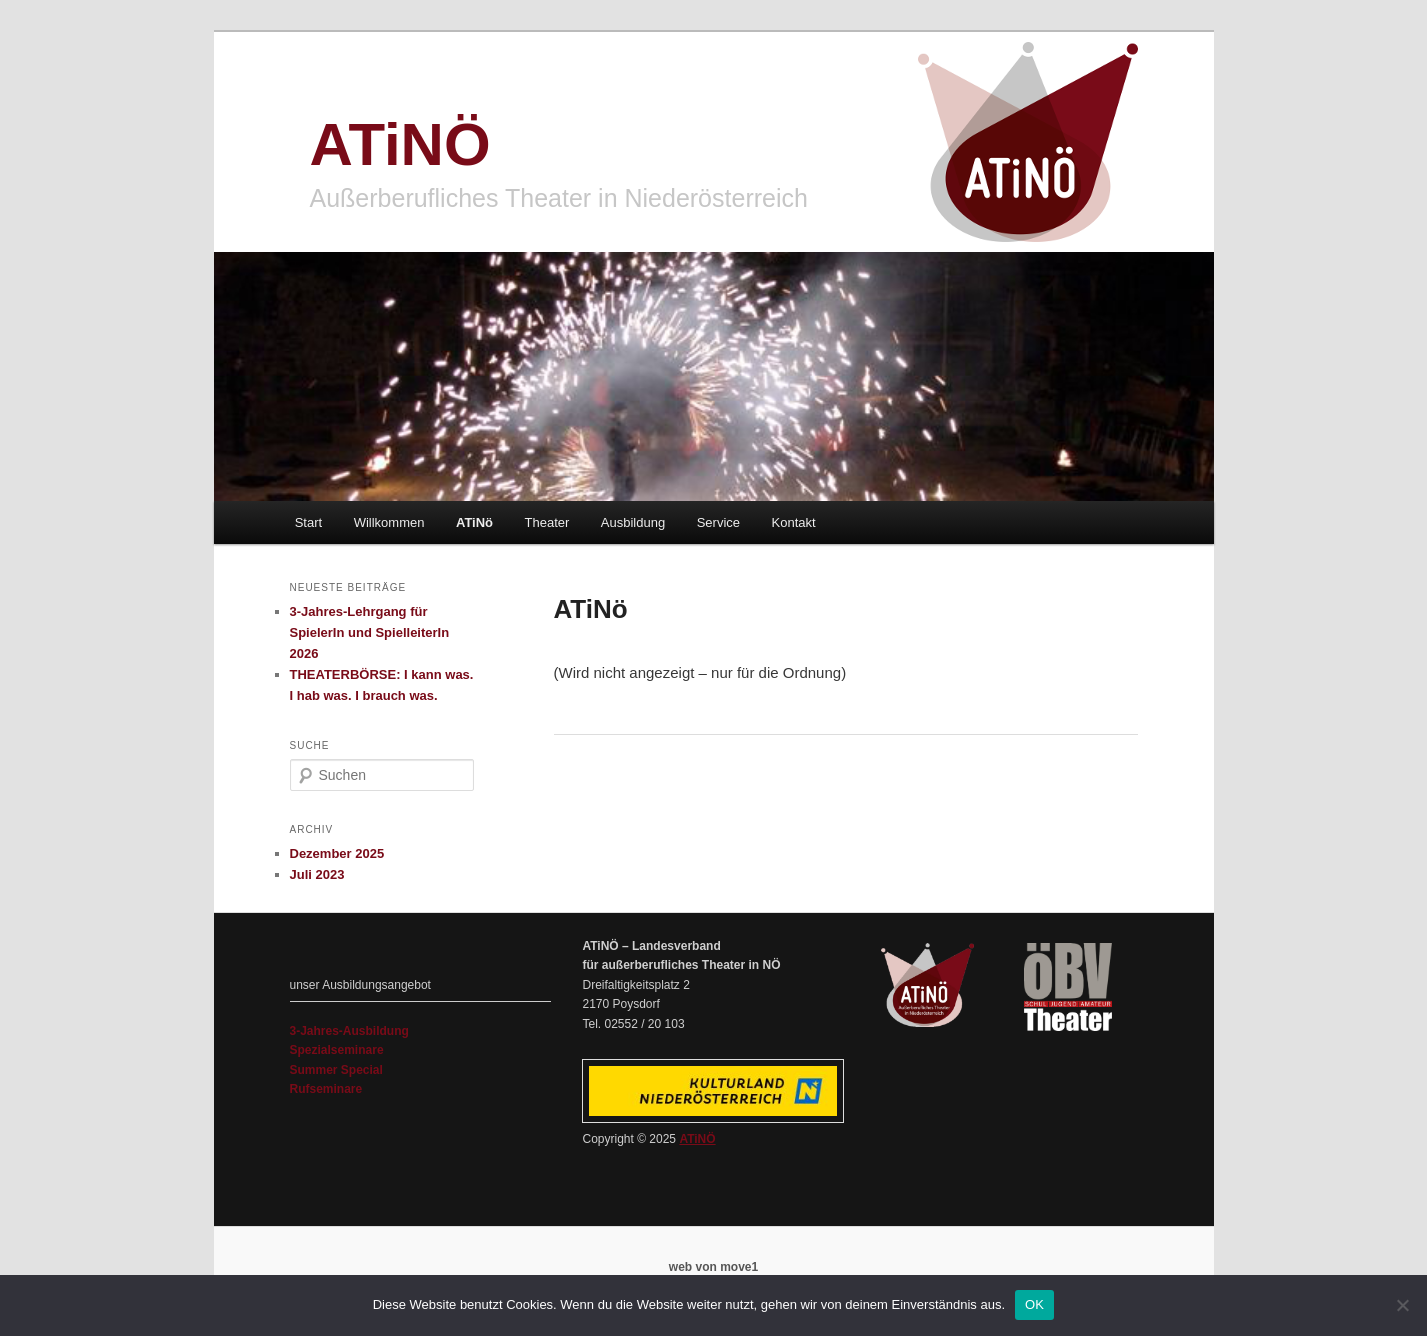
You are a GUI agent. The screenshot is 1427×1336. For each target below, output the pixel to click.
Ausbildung (633, 522)
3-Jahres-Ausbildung (349, 1031)
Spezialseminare (337, 1050)
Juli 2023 (317, 874)
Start (308, 522)
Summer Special (336, 1070)
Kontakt (794, 522)
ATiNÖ (400, 144)
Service (718, 522)
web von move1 (713, 1267)
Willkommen (389, 522)
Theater (547, 522)
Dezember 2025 (337, 853)
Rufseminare (326, 1089)
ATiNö (474, 522)
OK (1034, 1304)
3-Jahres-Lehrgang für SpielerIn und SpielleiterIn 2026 (370, 632)
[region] (714, 376)
